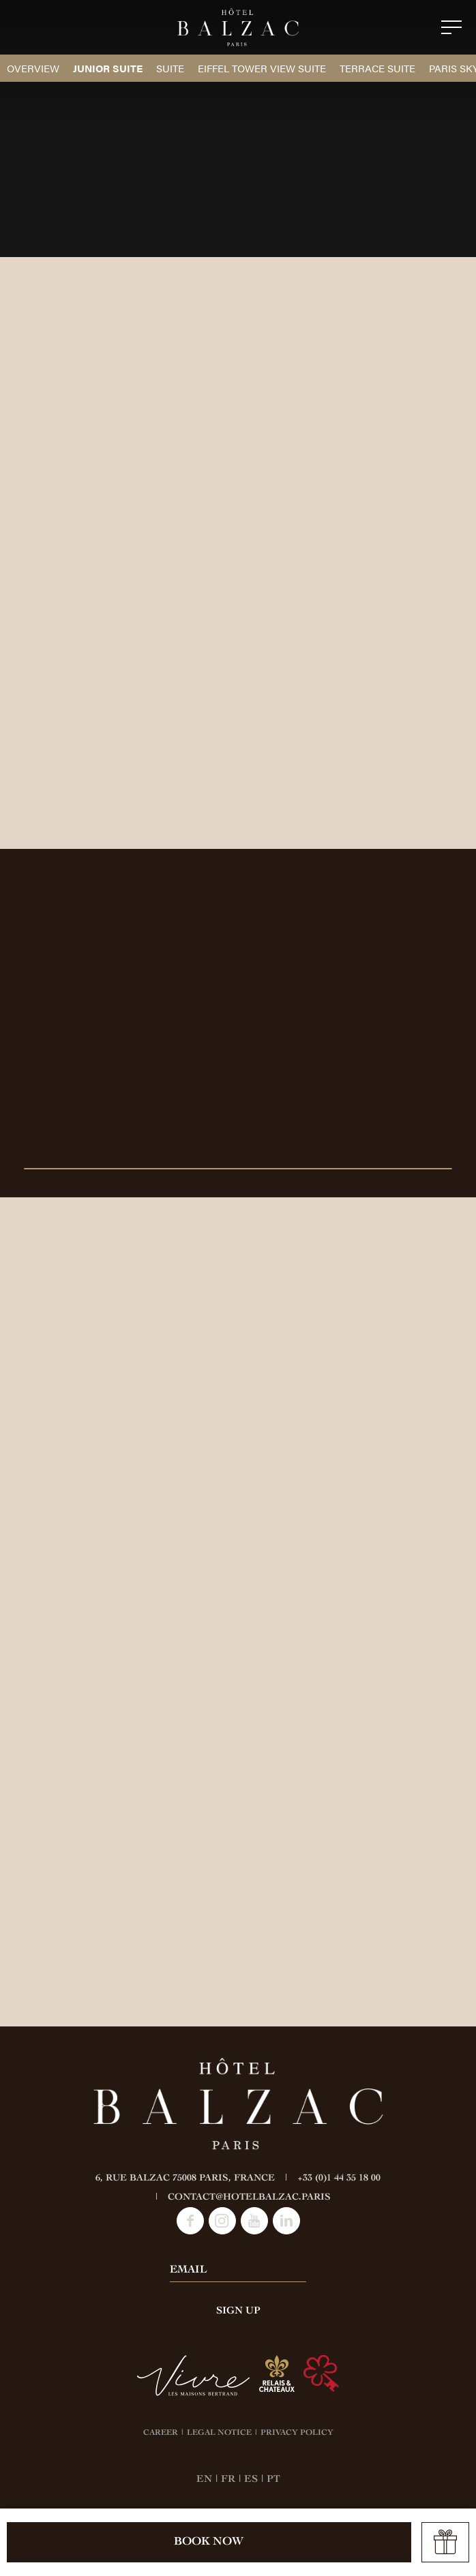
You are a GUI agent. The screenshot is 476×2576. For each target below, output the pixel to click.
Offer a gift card (445, 2542)
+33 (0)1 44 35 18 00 (339, 2178)
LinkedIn (286, 2220)
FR (228, 2479)
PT (273, 2479)
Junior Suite (108, 68)
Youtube (254, 2220)
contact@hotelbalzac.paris (249, 2197)
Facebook (190, 2220)
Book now (208, 2541)
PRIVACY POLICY (297, 2433)
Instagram (222, 2220)
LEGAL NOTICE (219, 2433)
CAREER (160, 2433)
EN (204, 2479)
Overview (33, 68)
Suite (170, 68)
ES (251, 2479)
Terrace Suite (377, 68)
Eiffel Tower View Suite (262, 68)
